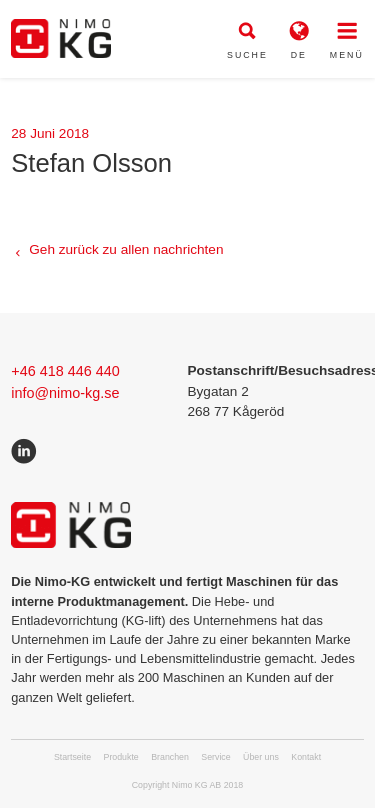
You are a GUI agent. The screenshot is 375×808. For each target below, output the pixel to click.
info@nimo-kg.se (65, 393)
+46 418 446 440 (65, 371)
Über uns (261, 757)
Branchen (170, 757)
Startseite (72, 757)
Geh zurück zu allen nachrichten (126, 249)
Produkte (121, 757)
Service (215, 757)
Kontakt (306, 757)
